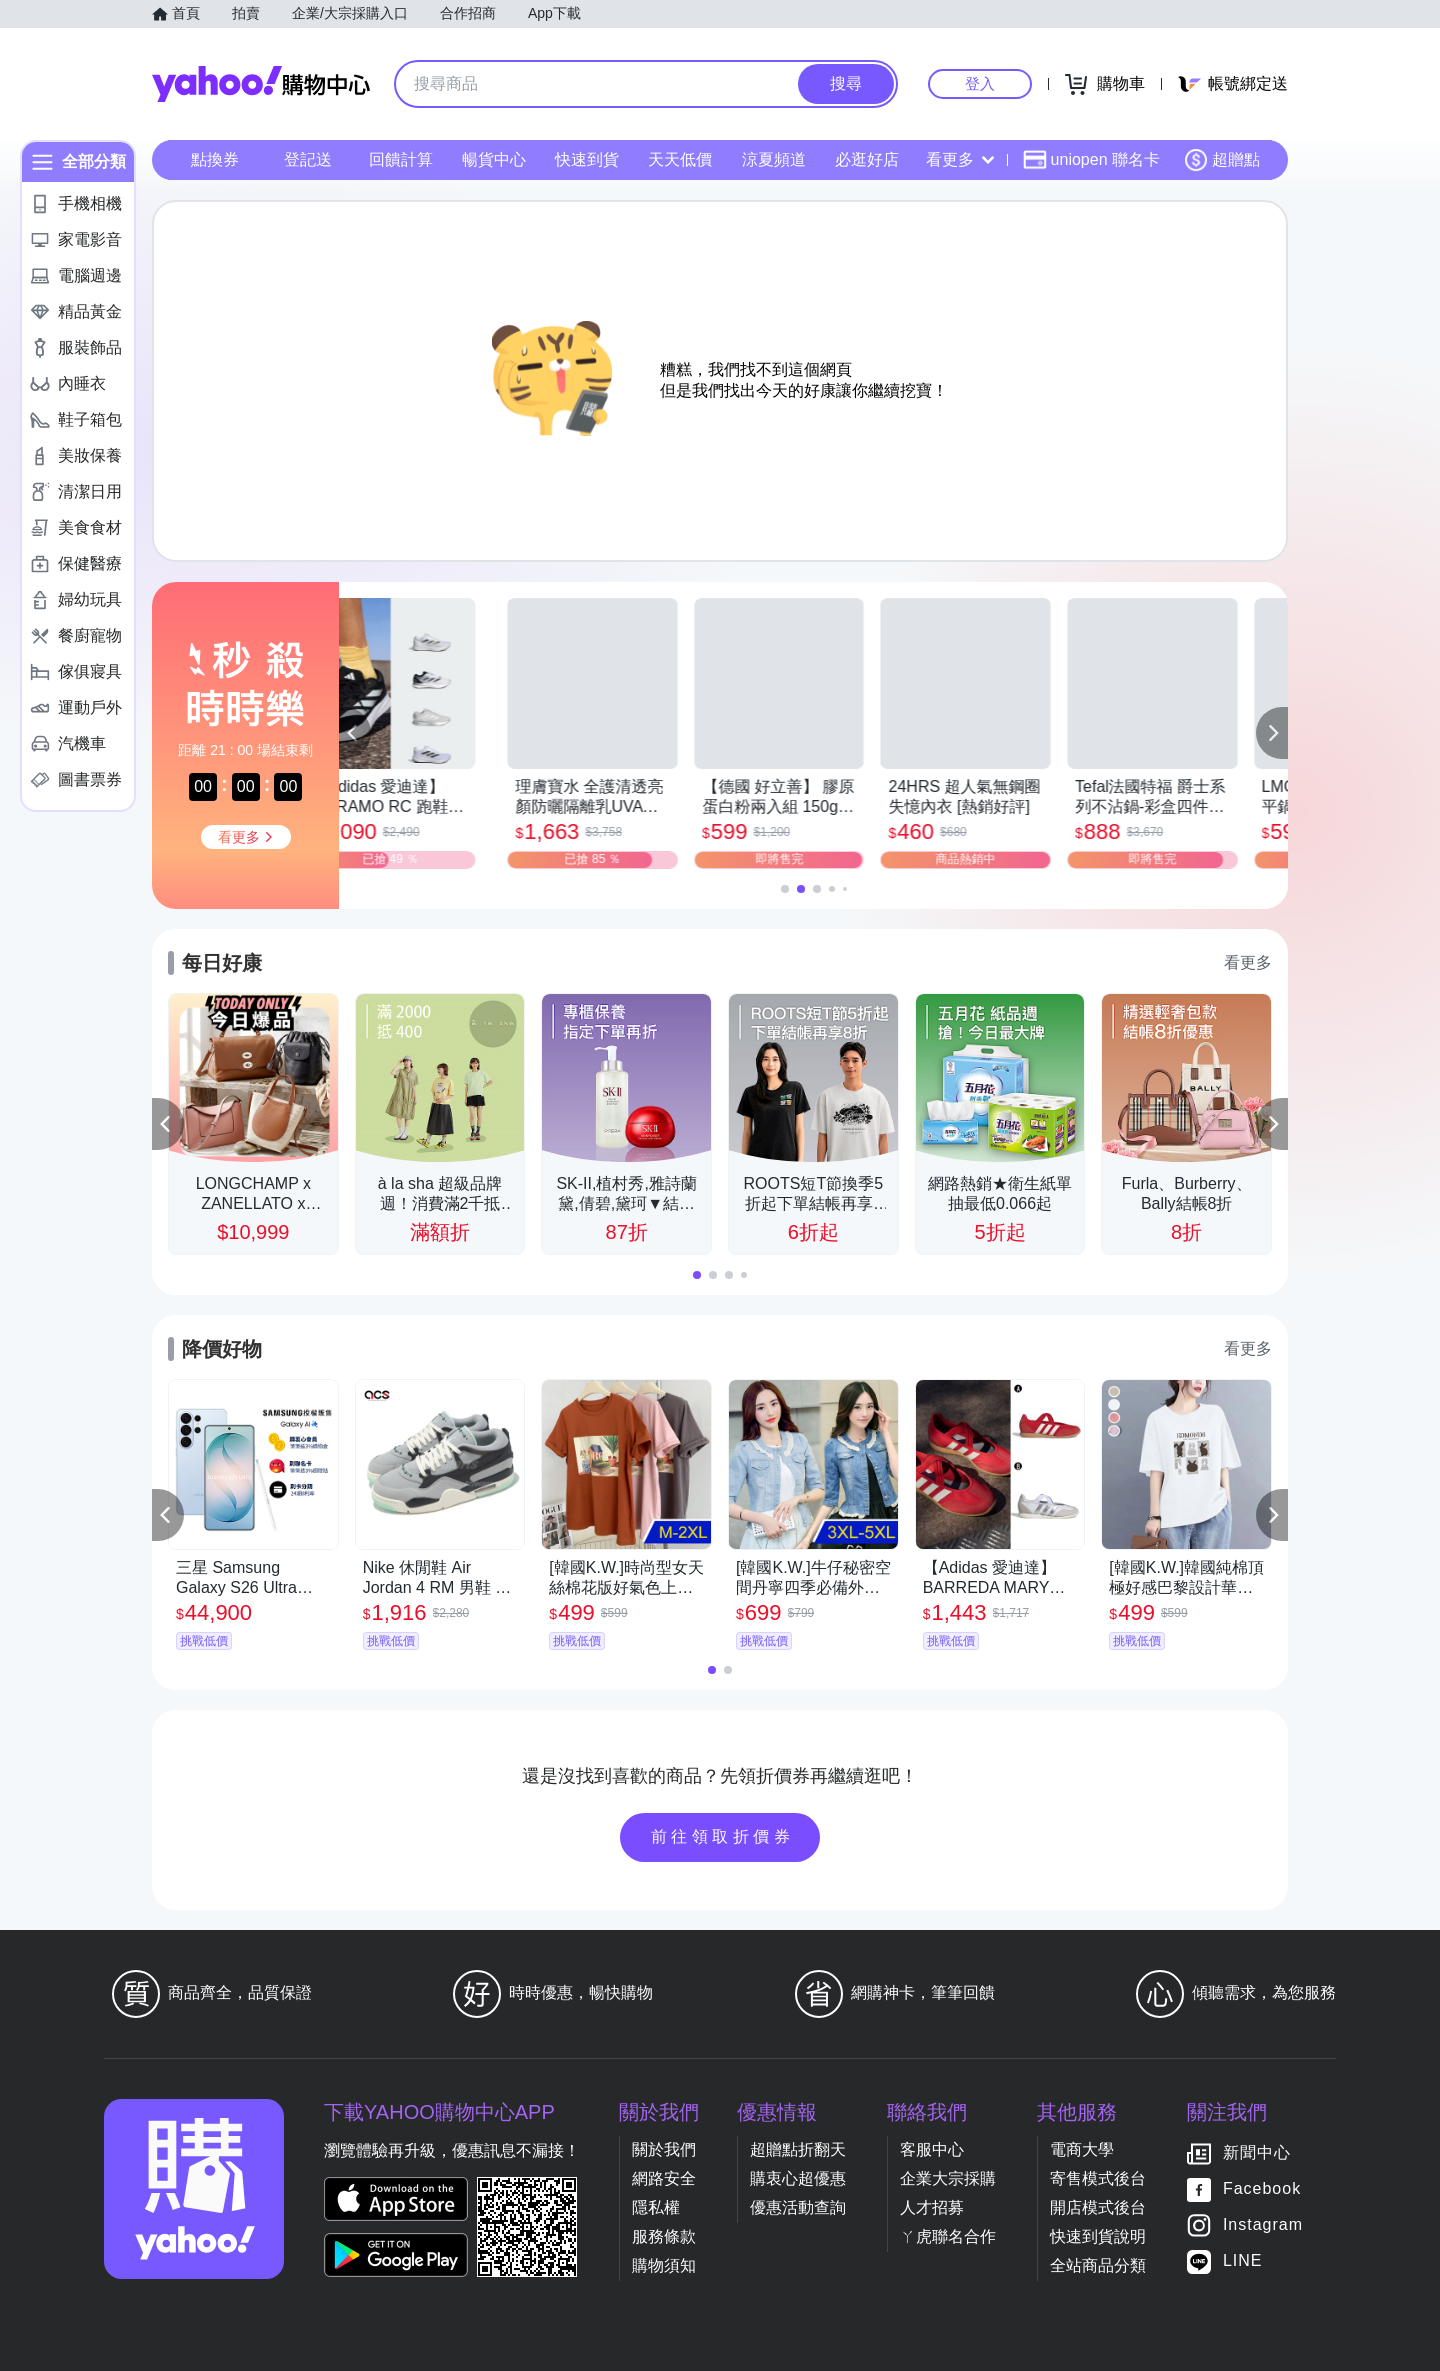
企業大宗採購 (948, 2178)
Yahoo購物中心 (261, 84)
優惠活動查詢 (798, 2207)
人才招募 (932, 2207)
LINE (1243, 2260)
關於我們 (664, 2149)
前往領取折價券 (723, 1836)
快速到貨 (587, 159)
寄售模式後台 (1098, 2178)
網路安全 (664, 2178)
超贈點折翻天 (798, 2149)
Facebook (1262, 2188)
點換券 (215, 159)
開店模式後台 (1098, 2207)
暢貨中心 (494, 159)
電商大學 (1082, 2149)
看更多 (960, 159)
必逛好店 (867, 159)
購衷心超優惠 (798, 2178)
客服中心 (932, 2149)
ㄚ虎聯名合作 (948, 2236)
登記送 (308, 159)
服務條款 (664, 2236)
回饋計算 (401, 159)
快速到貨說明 (1098, 2236)
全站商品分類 (1098, 2265)
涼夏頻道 (774, 159)
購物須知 (664, 2265)
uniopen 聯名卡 (1091, 160)
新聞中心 (1257, 2152)
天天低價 (680, 159)
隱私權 (656, 2207)
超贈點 (1222, 160)
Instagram (1263, 2224)
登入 (980, 83)
